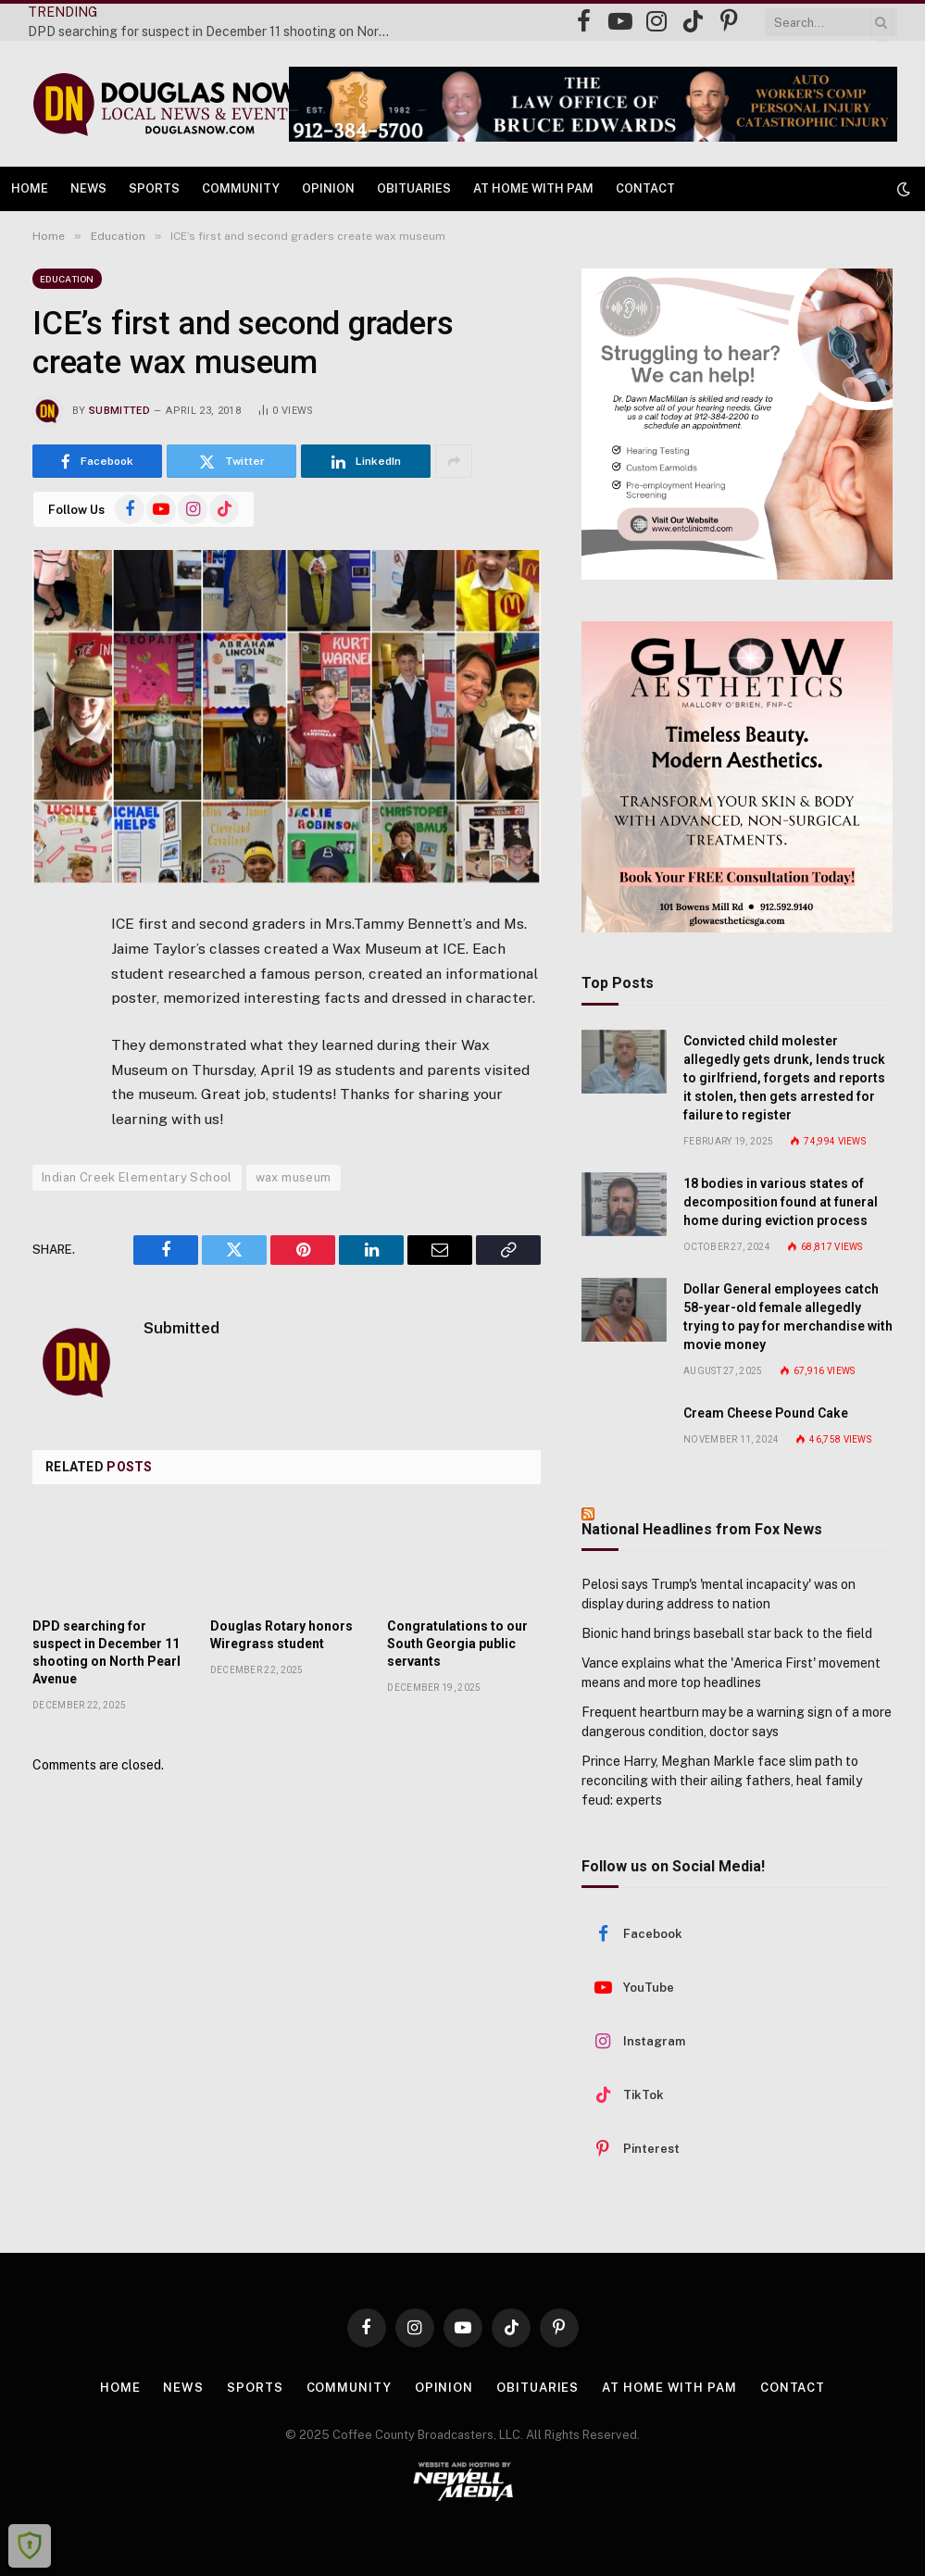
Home (29, 188)
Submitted (119, 411)
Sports (154, 188)
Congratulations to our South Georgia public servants (457, 1644)
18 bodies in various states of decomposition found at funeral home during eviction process (780, 1202)
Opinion (328, 188)
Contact (645, 188)
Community (241, 188)
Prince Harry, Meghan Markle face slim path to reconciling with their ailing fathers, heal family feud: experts (721, 1780)
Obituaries (414, 188)
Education (67, 278)
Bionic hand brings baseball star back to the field (726, 1633)
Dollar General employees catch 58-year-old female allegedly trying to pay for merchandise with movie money (788, 1317)
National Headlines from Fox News (701, 1529)
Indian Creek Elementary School (137, 1177)
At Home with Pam (533, 188)
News (88, 188)
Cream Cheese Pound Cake (765, 1413)
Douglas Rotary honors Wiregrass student (281, 1635)
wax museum (293, 1177)
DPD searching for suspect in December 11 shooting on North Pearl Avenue (213, 31)
